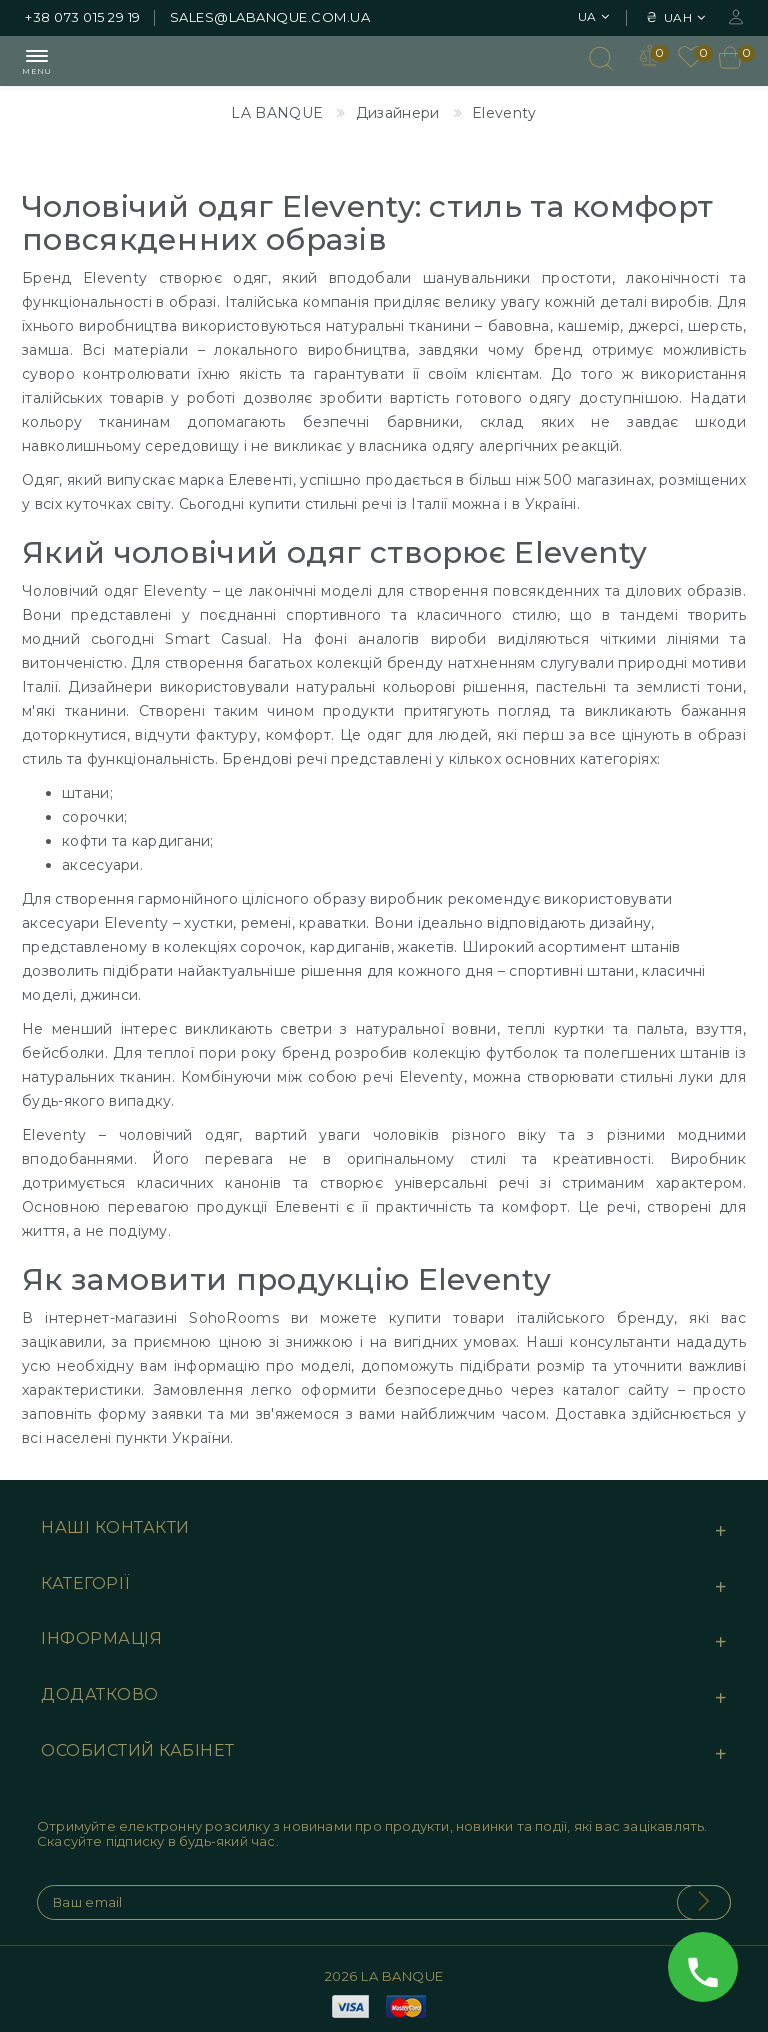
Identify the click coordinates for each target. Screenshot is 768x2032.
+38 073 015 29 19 (83, 17)
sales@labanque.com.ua (270, 17)
